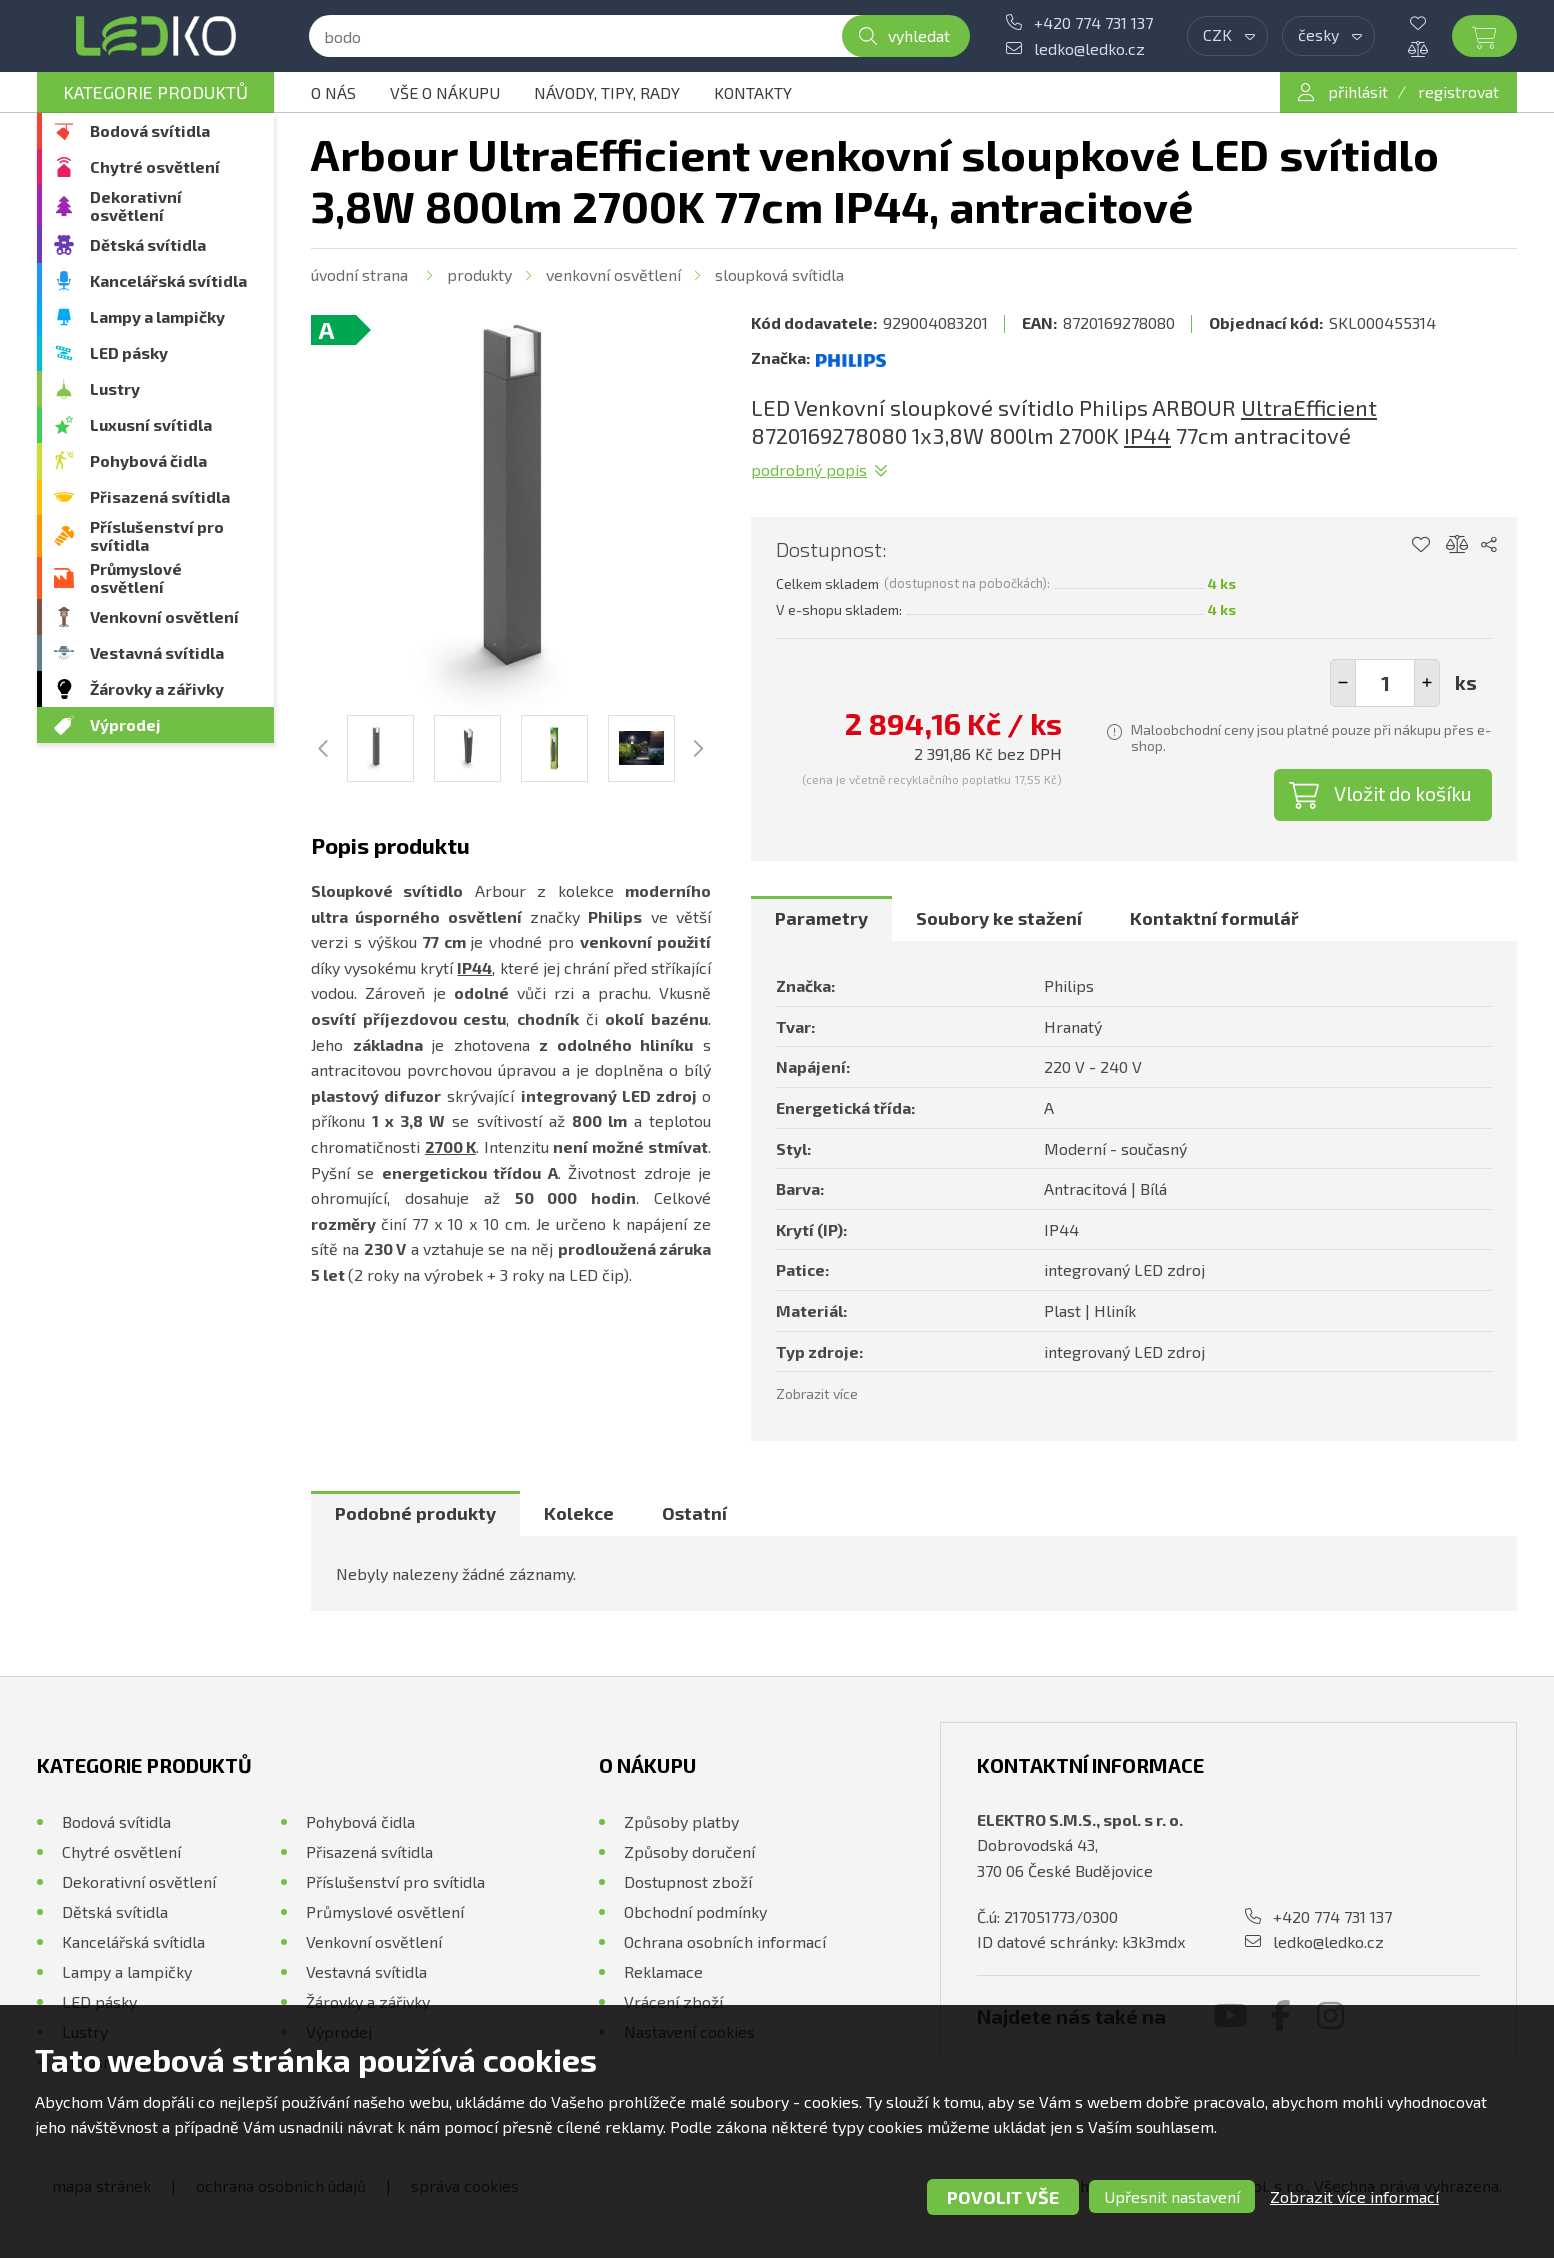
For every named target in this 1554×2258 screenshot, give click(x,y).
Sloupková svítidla (779, 274)
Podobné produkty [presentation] (415, 1513)
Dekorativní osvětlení (136, 205)
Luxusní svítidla (151, 424)
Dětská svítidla (148, 244)
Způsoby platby (681, 1821)
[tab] (821, 919)
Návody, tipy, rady (607, 92)
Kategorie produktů (155, 92)
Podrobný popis (809, 469)
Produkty (479, 274)
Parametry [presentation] (821, 918)
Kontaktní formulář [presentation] (1214, 918)
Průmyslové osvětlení (136, 577)
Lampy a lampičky (157, 316)
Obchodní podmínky (695, 1911)
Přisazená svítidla (160, 496)
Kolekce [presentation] (579, 1513)
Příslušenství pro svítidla (157, 535)
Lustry (115, 388)
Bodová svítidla (150, 130)
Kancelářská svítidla (168, 280)
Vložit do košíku (1403, 793)
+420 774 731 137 (1093, 22)
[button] (1427, 683)
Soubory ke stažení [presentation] (999, 918)
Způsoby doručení (689, 1851)
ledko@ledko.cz (1089, 48)
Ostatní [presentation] (694, 1513)
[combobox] (1227, 36)
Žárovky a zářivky (157, 688)
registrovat (1458, 91)
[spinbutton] (1385, 683)
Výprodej (125, 724)
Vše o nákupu (445, 92)
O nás (333, 92)
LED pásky (129, 352)
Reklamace (663, 1971)
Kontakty (753, 92)
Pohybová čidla (148, 460)
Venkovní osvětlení (164, 616)
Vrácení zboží (673, 2001)
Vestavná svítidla (157, 652)
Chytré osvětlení (155, 166)
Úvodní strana (359, 274)
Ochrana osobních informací (725, 1941)
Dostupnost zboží (688, 1881)
